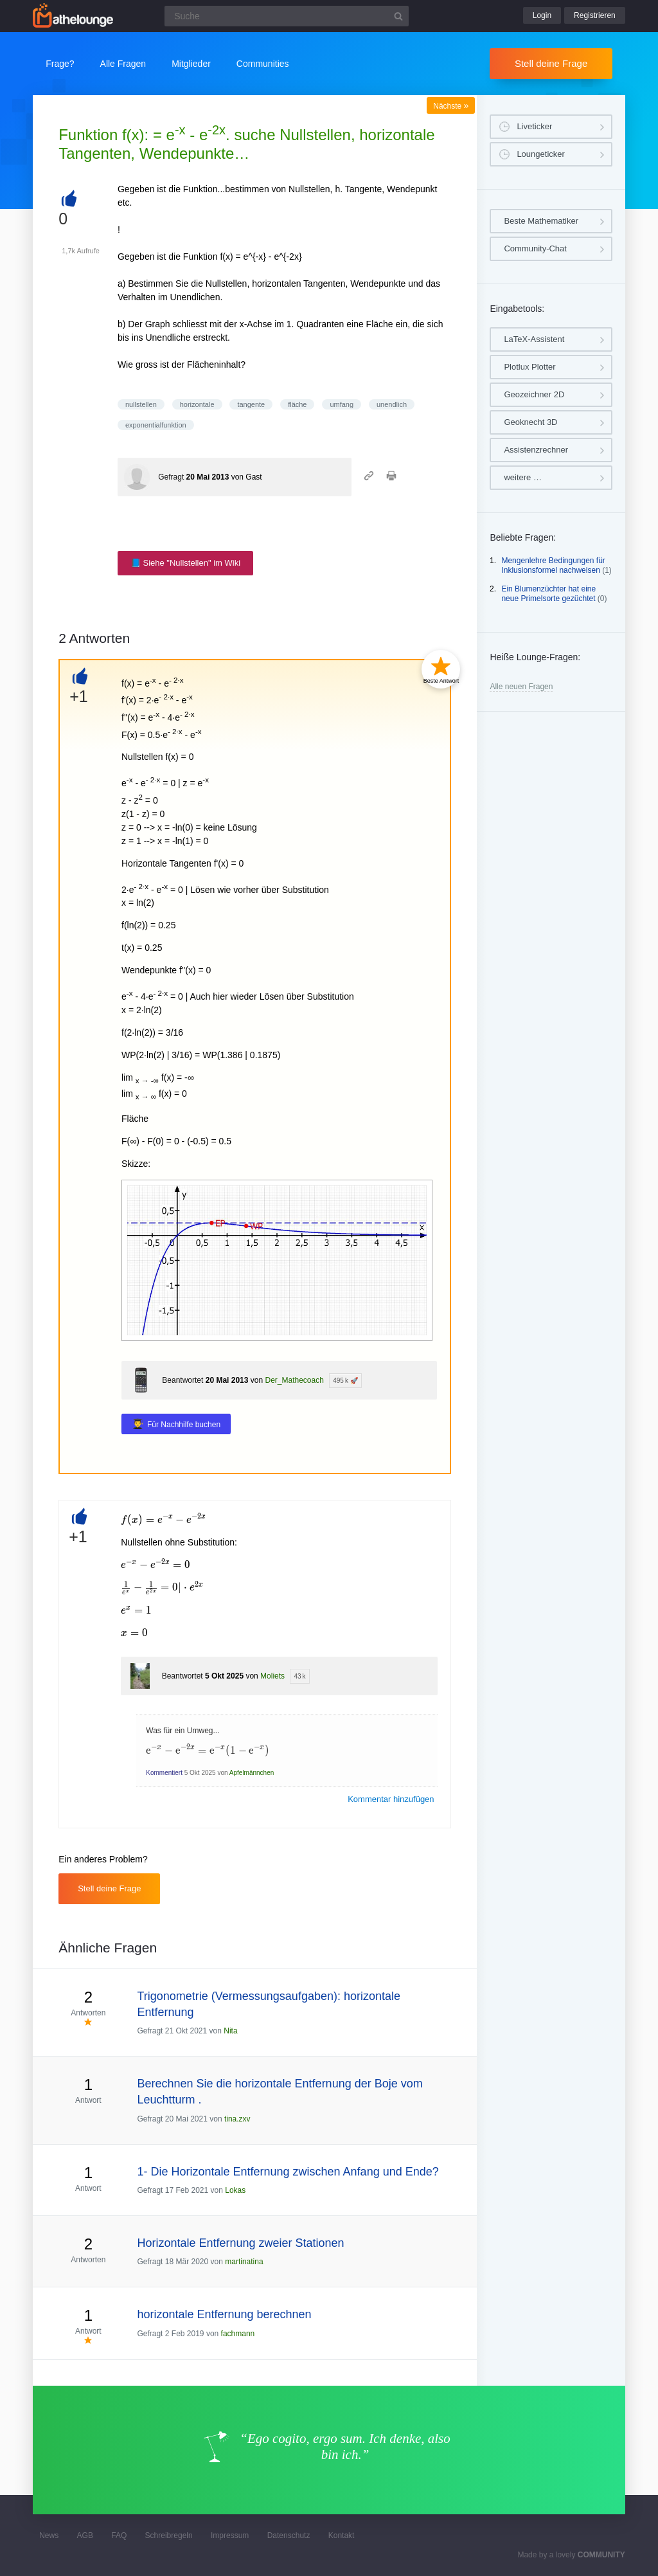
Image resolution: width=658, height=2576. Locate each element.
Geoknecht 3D (530, 422)
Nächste (450, 106)
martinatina (244, 2261)
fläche (297, 404)
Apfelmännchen (251, 1772)
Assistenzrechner (536, 450)
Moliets (272, 1675)
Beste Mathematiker (541, 221)
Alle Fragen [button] (123, 64)
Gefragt (171, 477)
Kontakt (341, 2535)
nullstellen (141, 404)
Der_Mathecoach (294, 1380)
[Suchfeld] (286, 16)
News (48, 2535)
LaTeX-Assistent (534, 339)
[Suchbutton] (398, 16)
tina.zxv (237, 2118)
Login (542, 15)
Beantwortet (182, 1380)
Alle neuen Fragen (521, 686)
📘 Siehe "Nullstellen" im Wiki (185, 563)
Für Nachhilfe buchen (183, 1424)
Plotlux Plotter (529, 367)
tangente (251, 404)
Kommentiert (164, 1772)
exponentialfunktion (155, 425)
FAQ (119, 2535)
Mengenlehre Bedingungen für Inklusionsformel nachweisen (553, 565)
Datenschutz (288, 2535)
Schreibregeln (169, 2535)
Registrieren (595, 15)
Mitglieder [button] (191, 64)
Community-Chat (535, 248)
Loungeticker (540, 154)
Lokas (235, 2190)
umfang (341, 404)
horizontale (197, 404)
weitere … (523, 477)
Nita (230, 2030)
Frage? (60, 64)
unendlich (392, 404)
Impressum (230, 2535)
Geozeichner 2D (534, 394)
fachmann (238, 2333)
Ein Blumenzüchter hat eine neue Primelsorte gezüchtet (548, 594)
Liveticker (534, 126)
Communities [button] (262, 64)
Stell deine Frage (551, 63)
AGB (85, 2535)
